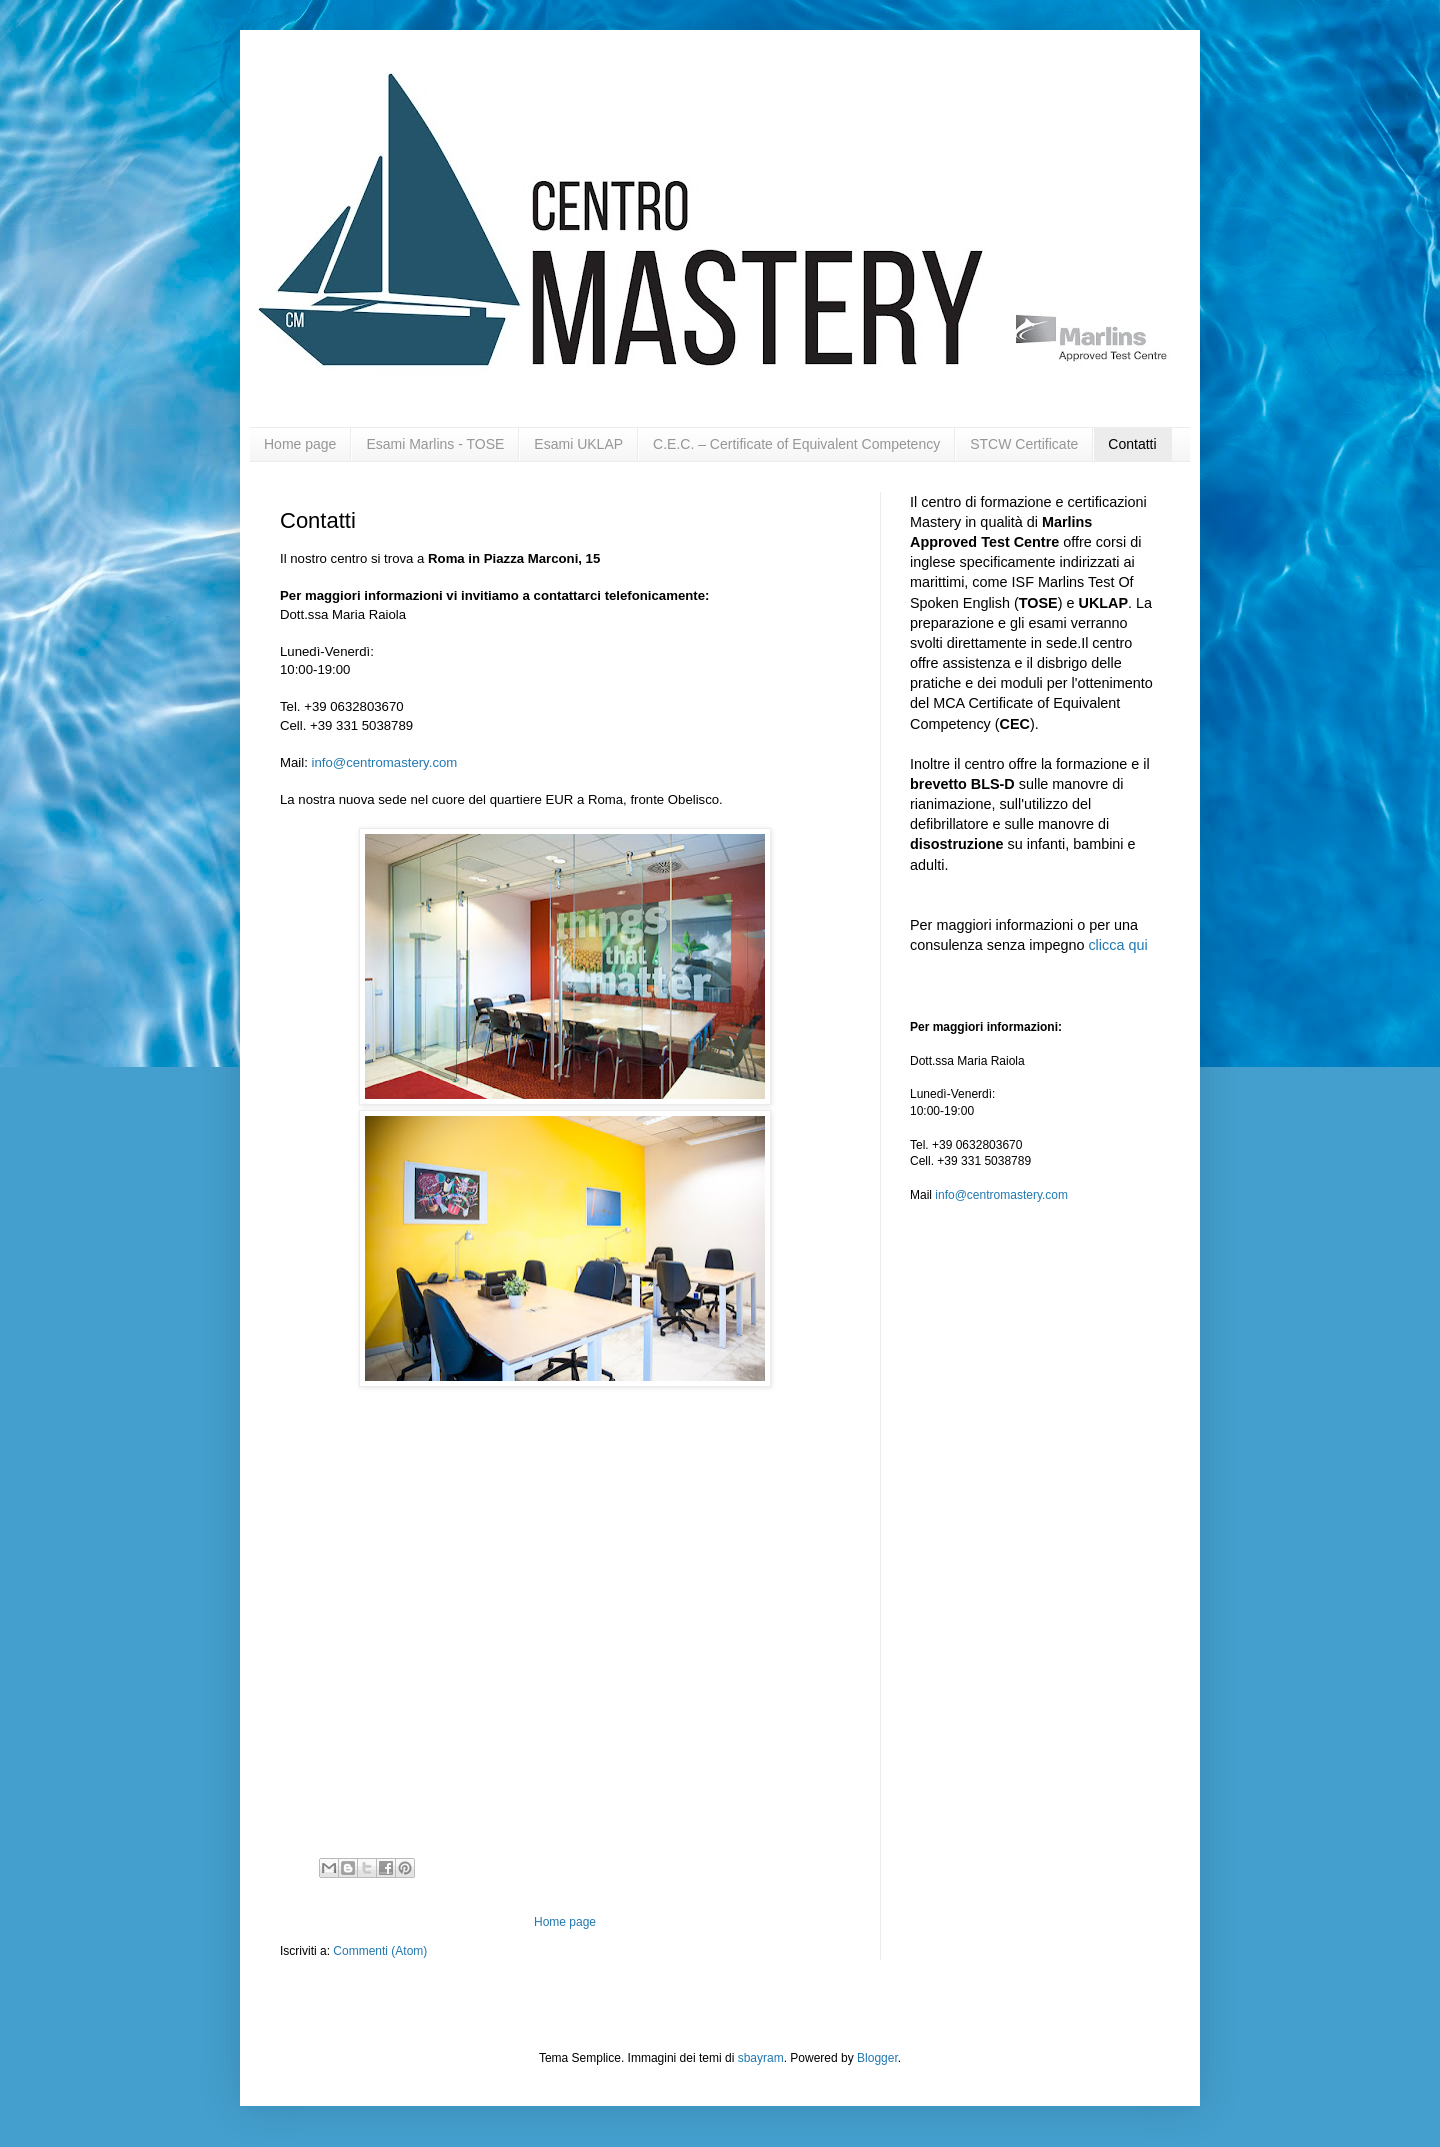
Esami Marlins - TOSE (435, 444)
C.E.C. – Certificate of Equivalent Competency (796, 444)
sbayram (761, 2058)
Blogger (877, 2058)
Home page (300, 444)
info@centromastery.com (385, 762)
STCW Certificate (1024, 444)
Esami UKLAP (578, 444)
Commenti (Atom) (380, 1951)
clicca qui (1117, 945)
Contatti (1132, 444)
